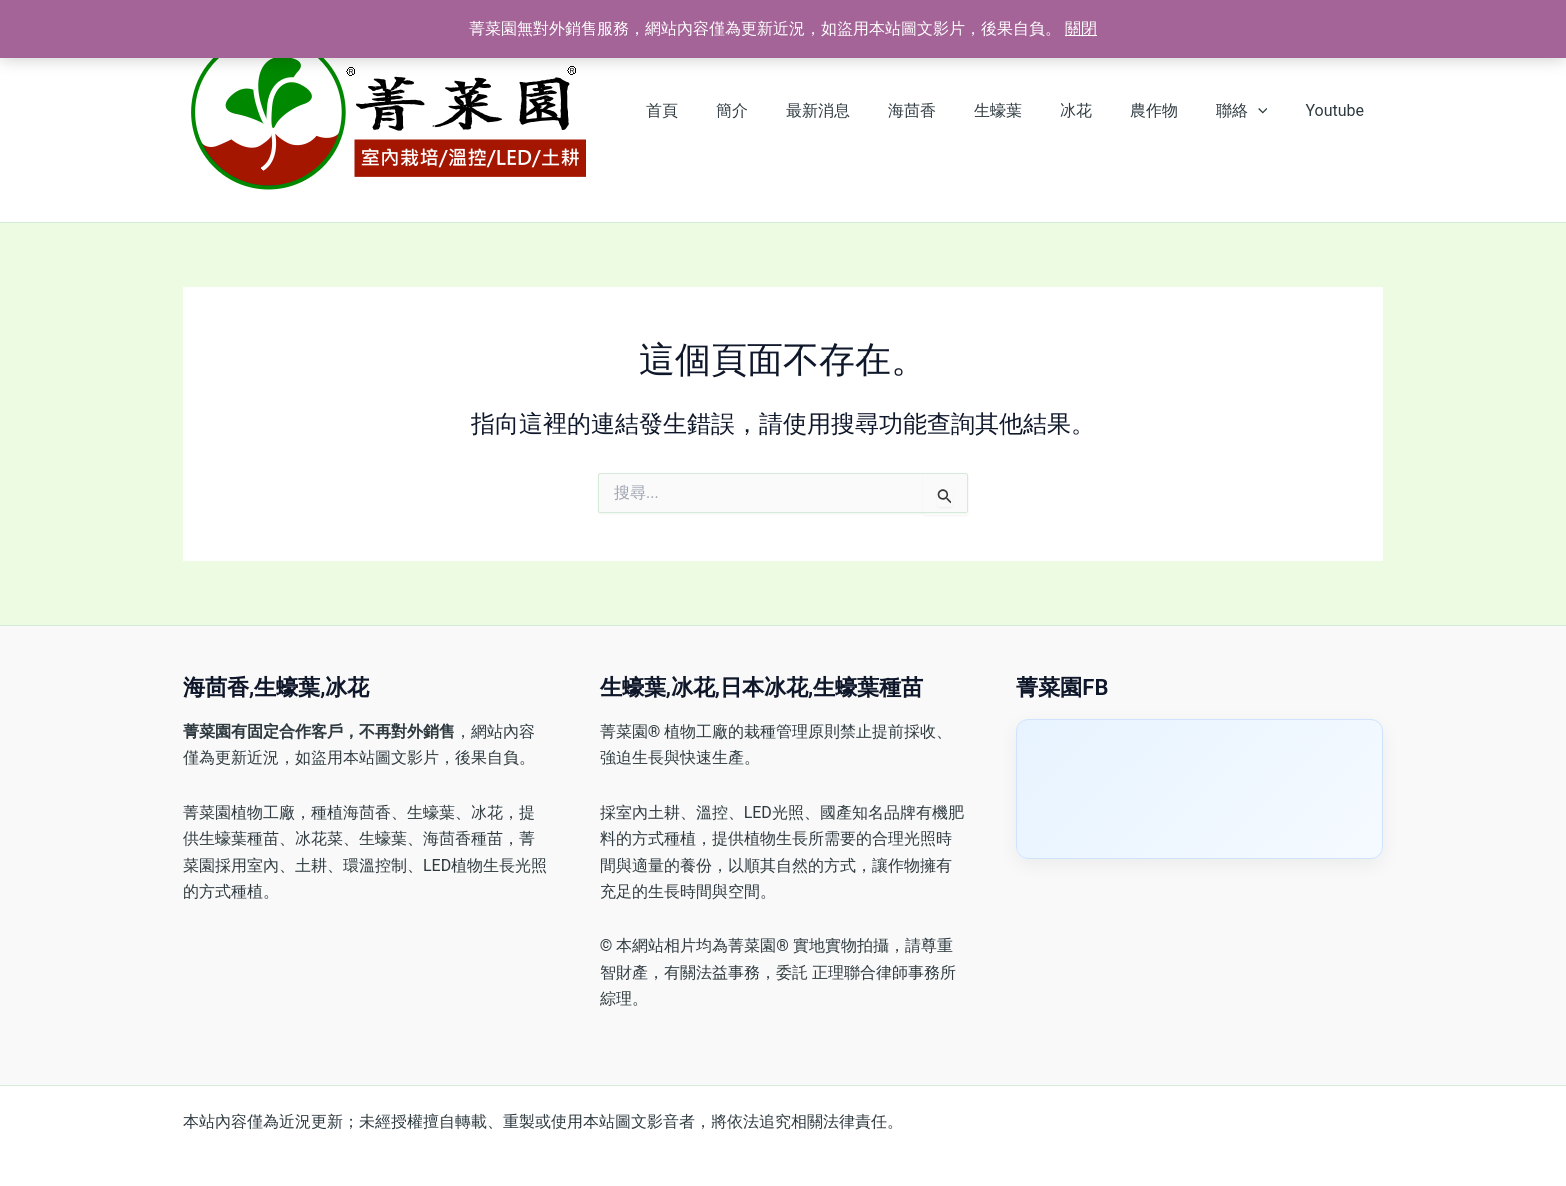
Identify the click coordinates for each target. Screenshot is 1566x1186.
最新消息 (857, 110)
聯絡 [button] (1251, 111)
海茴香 (945, 110)
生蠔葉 (1025, 110)
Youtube (1337, 110)
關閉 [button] (1081, 28)
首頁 (713, 110)
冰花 (1097, 110)
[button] (1267, 111)
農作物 (1169, 110)
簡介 (777, 110)
